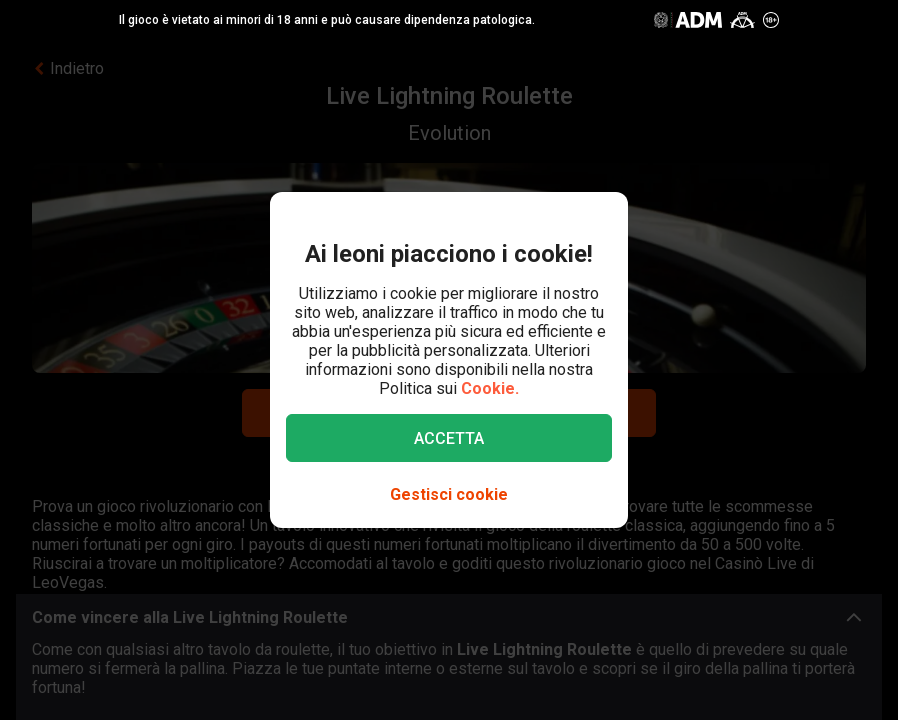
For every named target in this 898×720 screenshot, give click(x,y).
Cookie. (490, 388)
